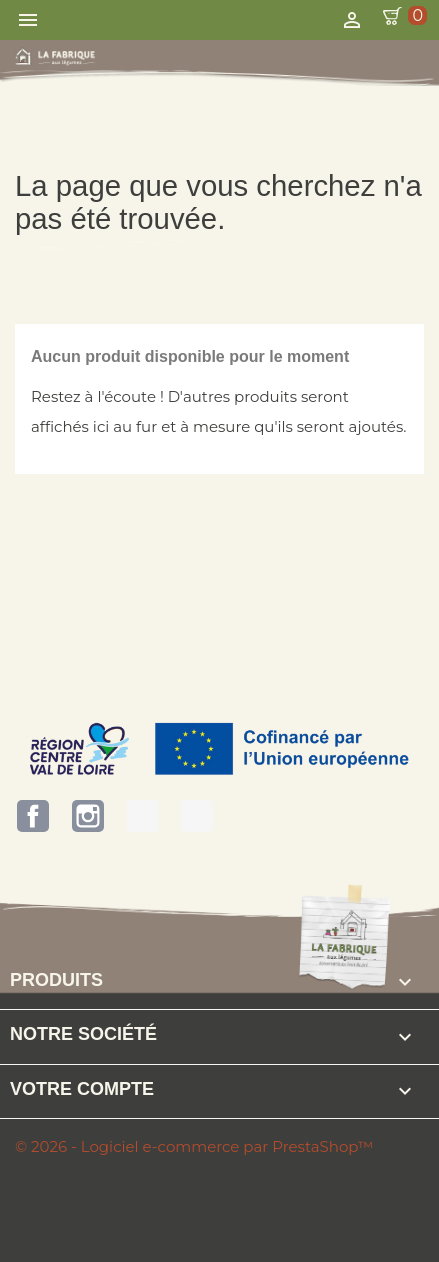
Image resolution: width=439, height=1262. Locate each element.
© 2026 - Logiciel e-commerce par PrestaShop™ (194, 1146)
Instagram (88, 816)
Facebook (33, 816)
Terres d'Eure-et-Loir (143, 816)
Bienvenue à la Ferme (197, 816)
